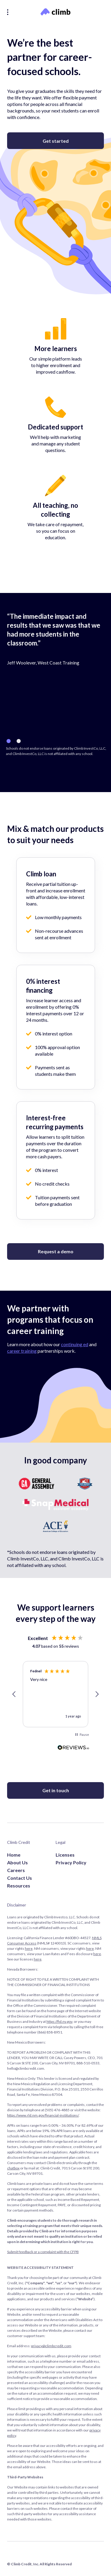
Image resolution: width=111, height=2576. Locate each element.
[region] (55, 1694)
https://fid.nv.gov (59, 2021)
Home (13, 1855)
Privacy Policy (71, 1862)
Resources (18, 1885)
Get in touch (55, 1790)
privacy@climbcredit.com (51, 2346)
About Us (17, 1862)
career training (22, 1351)
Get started (56, 141)
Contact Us (19, 1878)
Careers (16, 1870)
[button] (14, 1694)
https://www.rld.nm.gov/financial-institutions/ (43, 2115)
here (29, 1948)
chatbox (13, 2168)
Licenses (65, 1855)
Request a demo (55, 1251)
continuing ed (74, 1344)
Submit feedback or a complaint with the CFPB (43, 2252)
